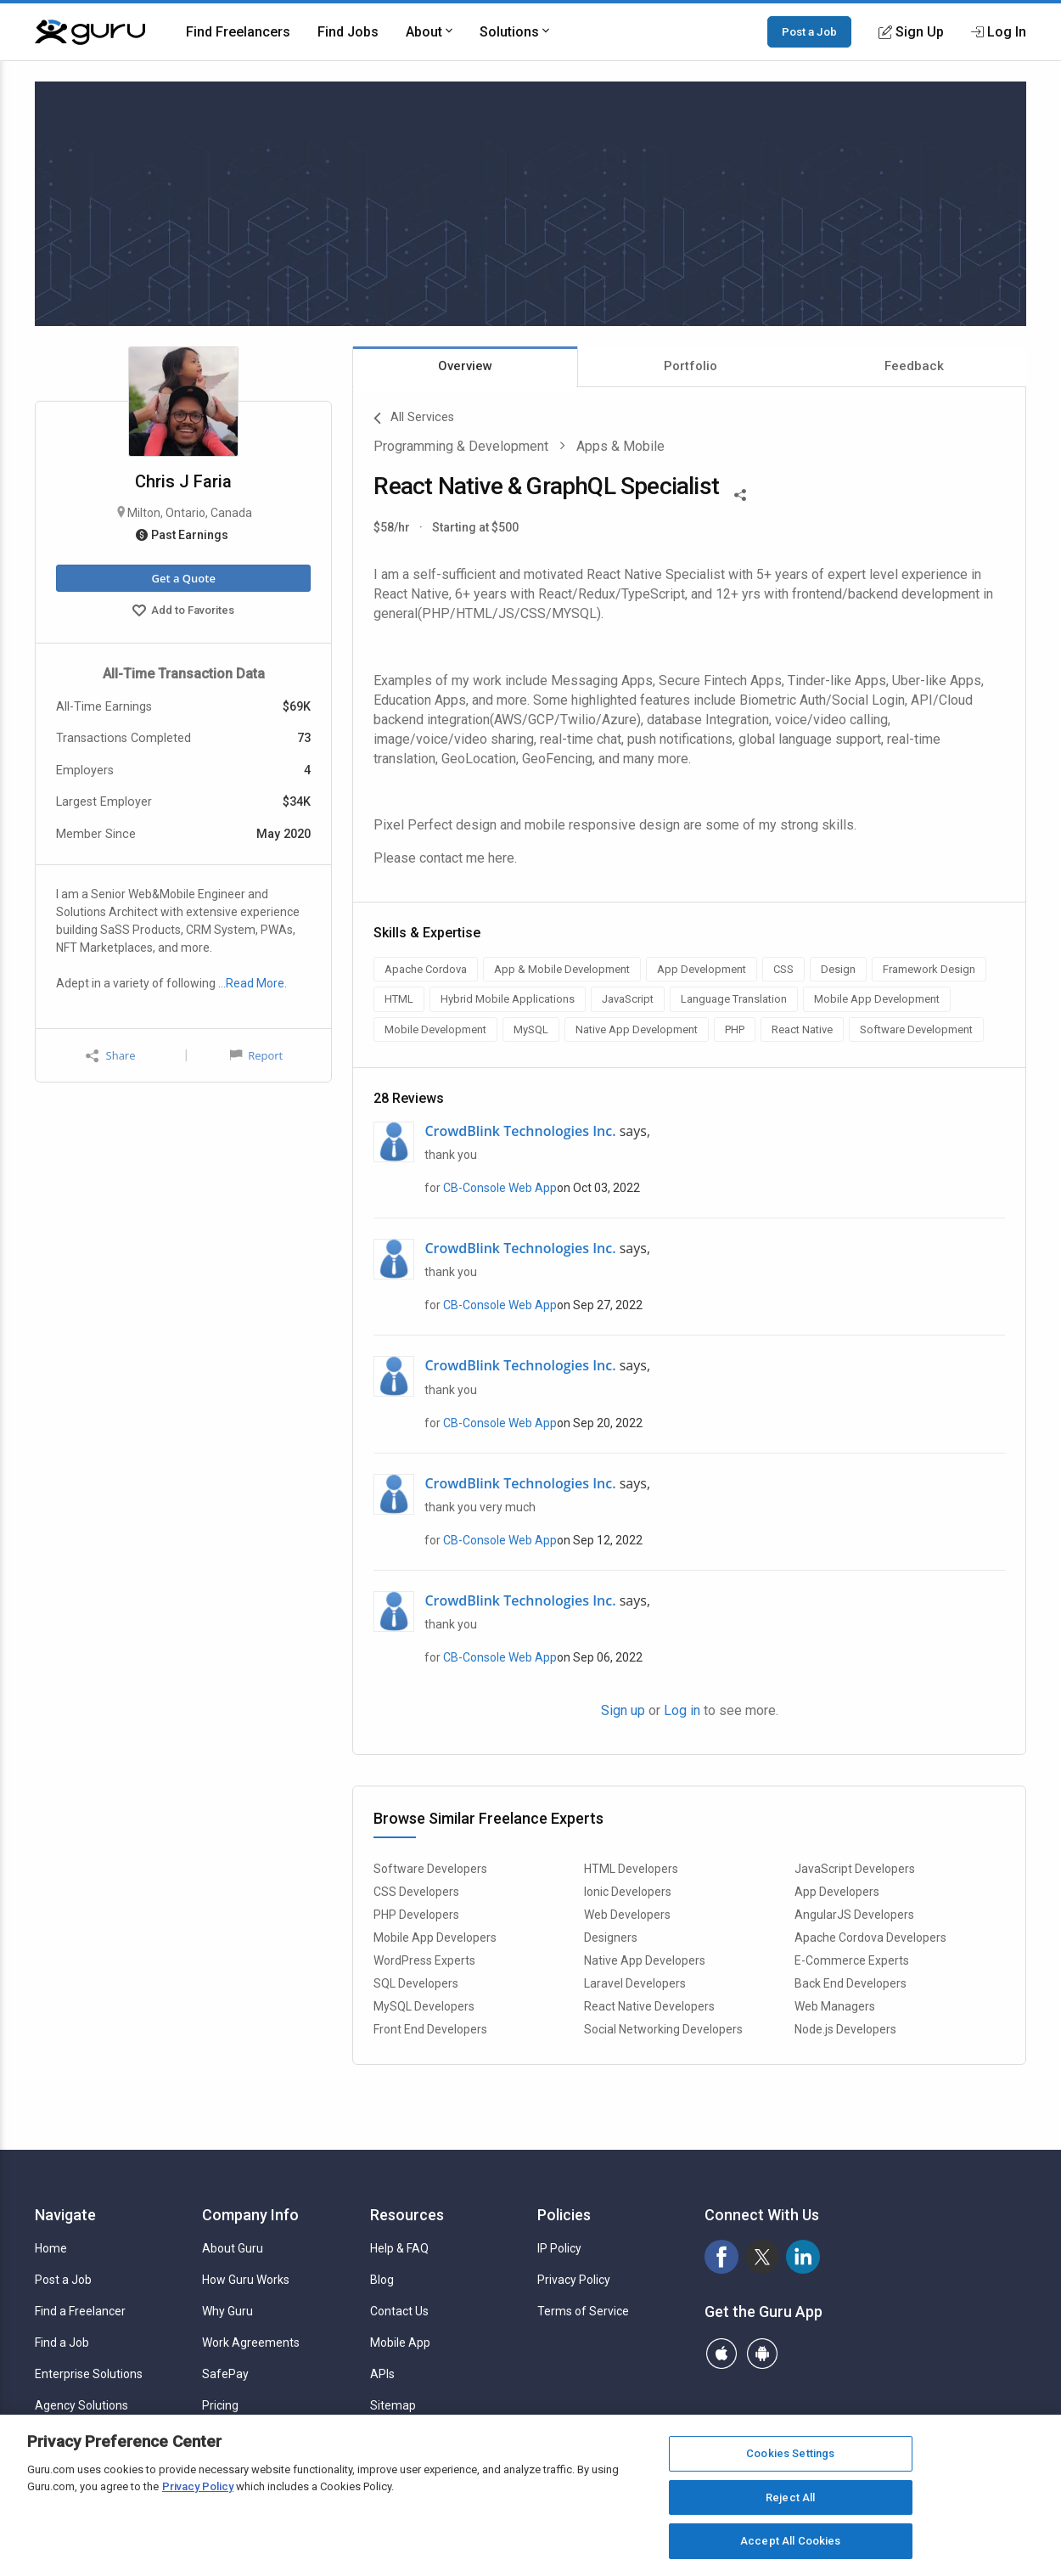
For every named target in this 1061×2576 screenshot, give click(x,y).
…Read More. (252, 983)
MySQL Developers (423, 2006)
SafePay (225, 2374)
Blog (382, 2279)
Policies (564, 2215)
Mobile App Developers (435, 1937)
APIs (382, 2374)
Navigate (65, 2215)
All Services (413, 419)
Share (110, 1056)
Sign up (623, 1710)
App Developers (836, 1891)
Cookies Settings (790, 2453)
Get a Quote (183, 578)
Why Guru (227, 2311)
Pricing (220, 2405)
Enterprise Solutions (89, 2374)
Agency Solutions (81, 2405)
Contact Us (399, 2311)
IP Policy (559, 2248)
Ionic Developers (627, 1891)
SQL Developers (415, 1983)
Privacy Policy (573, 2279)
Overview (465, 366)
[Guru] (90, 32)
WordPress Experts (424, 1960)
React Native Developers (649, 2006)
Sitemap (393, 2405)
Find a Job (62, 2342)
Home (51, 2248)
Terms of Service (583, 2311)
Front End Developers (430, 2029)
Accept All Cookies (790, 2540)
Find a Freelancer (80, 2311)
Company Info (250, 2215)
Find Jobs (348, 32)
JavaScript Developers (854, 1869)
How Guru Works (245, 2279)
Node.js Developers (845, 2029)
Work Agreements (251, 2342)
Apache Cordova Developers (870, 1937)
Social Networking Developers (663, 2029)
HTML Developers (631, 1869)
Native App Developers (644, 1960)
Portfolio (690, 366)
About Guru (232, 2248)
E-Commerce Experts (851, 1960)
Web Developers (627, 1914)
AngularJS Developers (854, 1914)
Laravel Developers (635, 1983)
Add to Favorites (183, 612)
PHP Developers (416, 1914)
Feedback (914, 366)
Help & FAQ (399, 2248)
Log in (682, 1710)
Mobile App (400, 2342)
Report (256, 1055)
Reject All (790, 2497)
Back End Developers (850, 1983)
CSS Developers (416, 1891)
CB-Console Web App (500, 1188)
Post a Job (809, 31)
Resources (407, 2215)
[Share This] (740, 493)
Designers (610, 1937)
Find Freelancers (238, 32)
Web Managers (834, 2006)
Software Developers (430, 1869)
